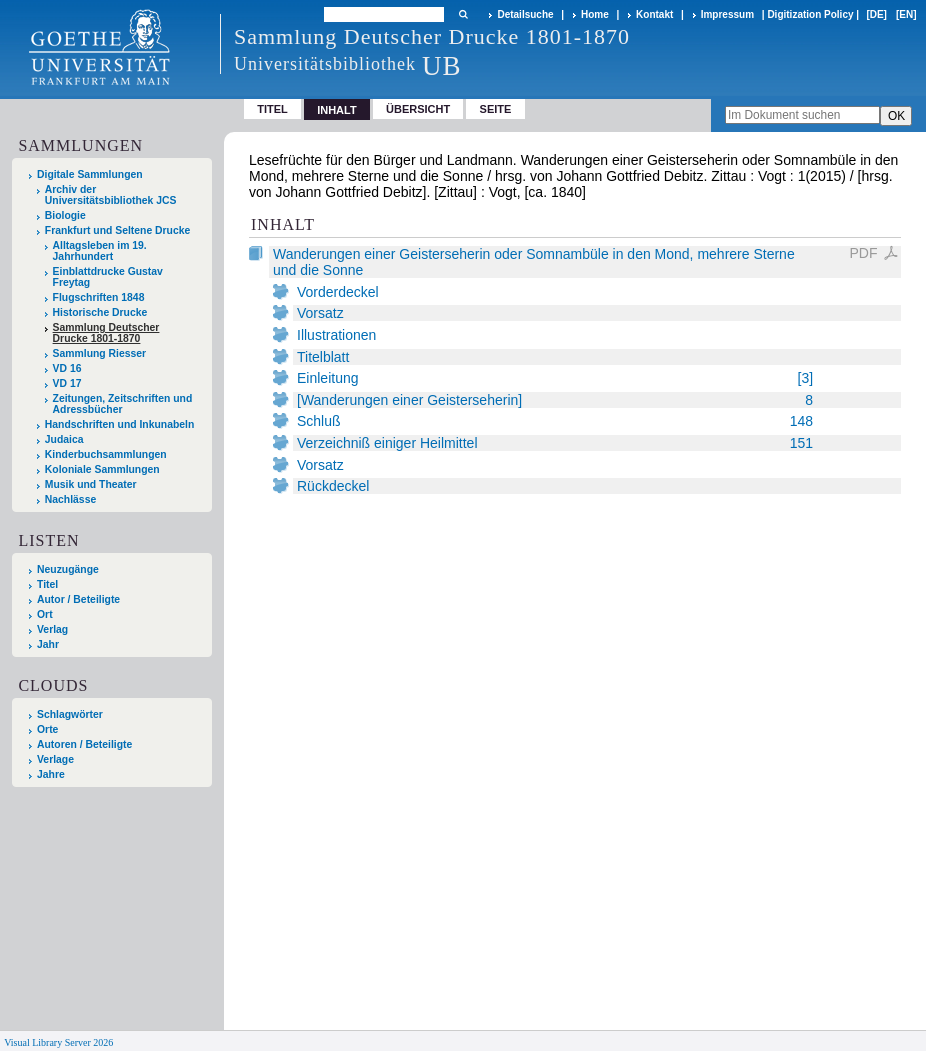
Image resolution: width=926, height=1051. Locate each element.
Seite (496, 109)
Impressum (727, 14)
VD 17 (67, 383)
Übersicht (418, 109)
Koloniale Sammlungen (102, 469)
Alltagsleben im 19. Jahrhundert (100, 251)
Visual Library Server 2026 (58, 1042)
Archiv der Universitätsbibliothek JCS (111, 195)
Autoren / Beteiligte (84, 744)
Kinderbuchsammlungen (106, 454)
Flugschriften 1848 (99, 297)
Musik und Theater (91, 484)
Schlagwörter (70, 714)
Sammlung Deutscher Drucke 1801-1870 (106, 333)
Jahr (48, 644)
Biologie (65, 215)
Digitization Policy (810, 14)
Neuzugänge (68, 569)
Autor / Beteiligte (78, 599)
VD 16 (67, 368)
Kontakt (654, 14)
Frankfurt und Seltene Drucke (118, 230)
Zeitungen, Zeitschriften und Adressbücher (123, 404)
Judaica (64, 439)
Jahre (51, 774)
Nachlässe (70, 499)
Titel (272, 109)
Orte (47, 729)
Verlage (55, 759)
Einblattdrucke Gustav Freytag (108, 277)
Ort (45, 614)
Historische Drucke (100, 312)
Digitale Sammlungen (90, 174)
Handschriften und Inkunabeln (120, 424)
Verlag (52, 629)
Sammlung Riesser (100, 353)
